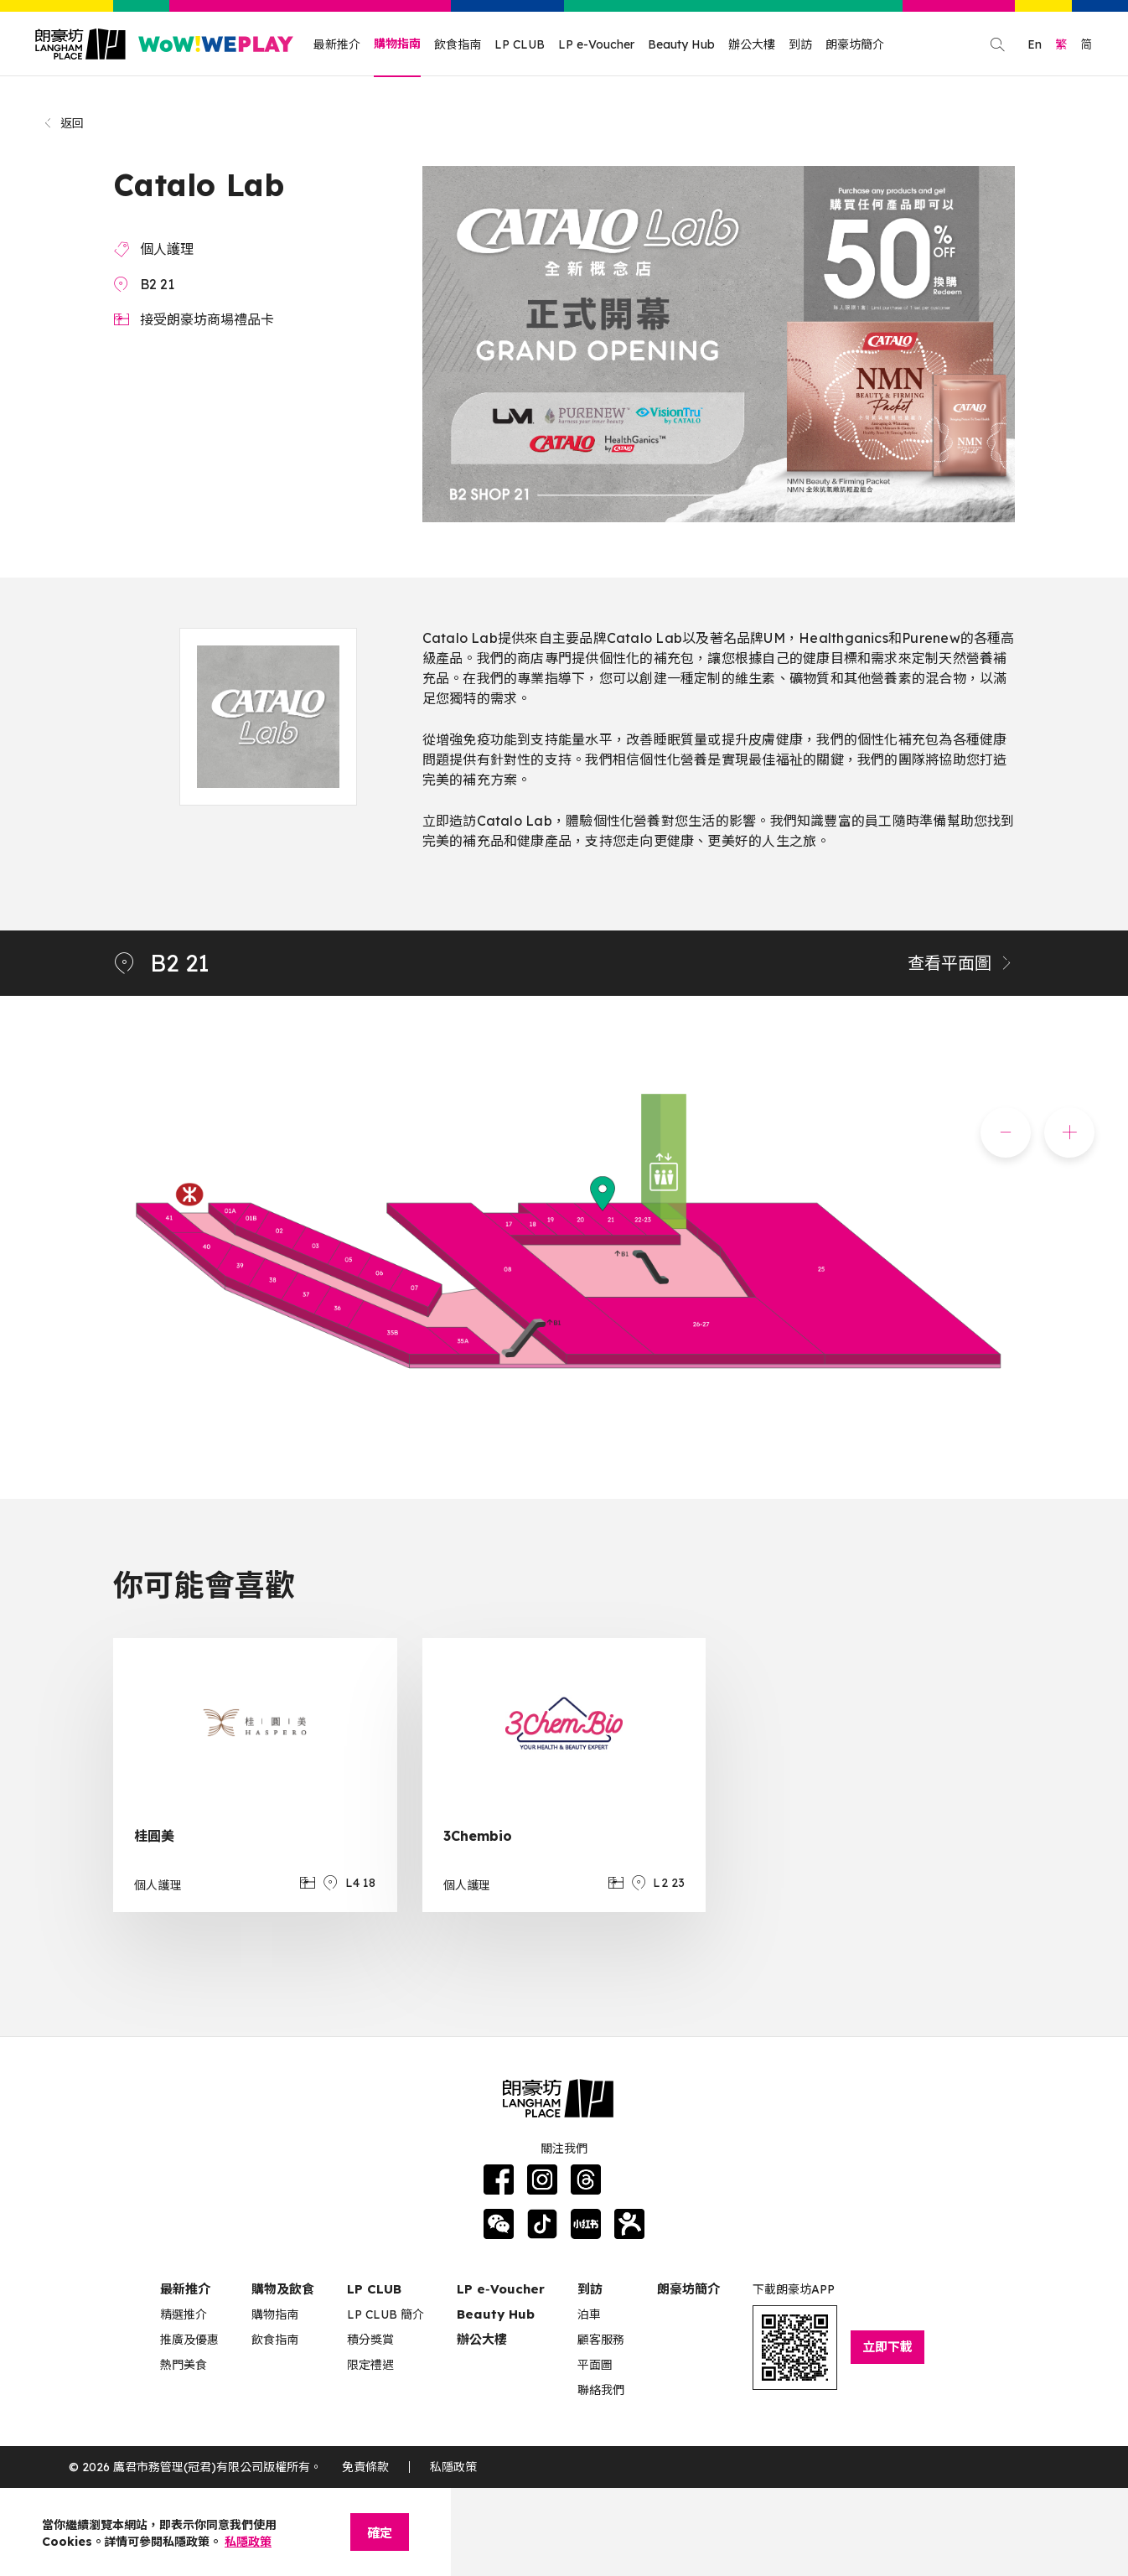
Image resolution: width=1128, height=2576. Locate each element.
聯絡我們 (600, 2389)
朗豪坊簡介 (854, 44)
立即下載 (887, 2347)
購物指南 (397, 43)
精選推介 (183, 2314)
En (1034, 44)
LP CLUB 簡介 (385, 2314)
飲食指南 (457, 44)
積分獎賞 (370, 2339)
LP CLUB (519, 44)
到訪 (800, 44)
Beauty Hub (681, 44)
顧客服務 (600, 2339)
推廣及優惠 (189, 2339)
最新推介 (336, 44)
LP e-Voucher (596, 44)
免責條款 (365, 2467)
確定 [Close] (379, 2533)
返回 (63, 123)
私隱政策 (453, 2467)
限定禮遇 (370, 2364)
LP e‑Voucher (501, 2289)
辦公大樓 (751, 44)
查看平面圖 (961, 962)
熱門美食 (183, 2364)
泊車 (589, 2314)
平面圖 (595, 2364)
